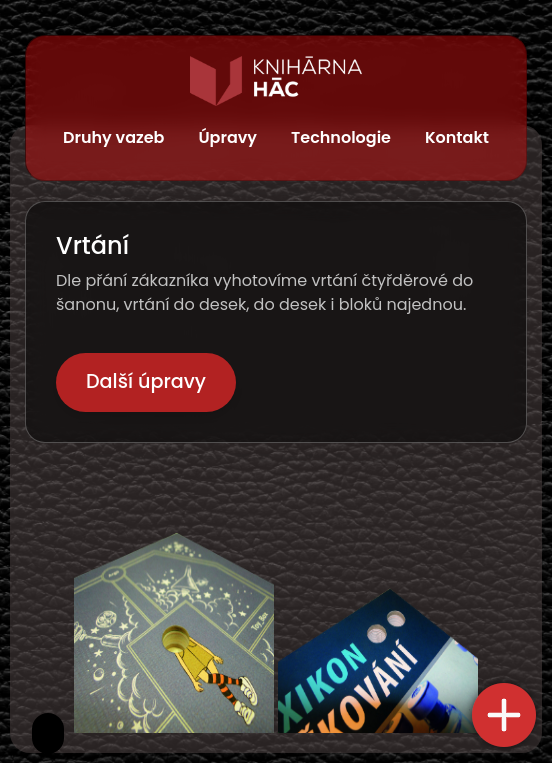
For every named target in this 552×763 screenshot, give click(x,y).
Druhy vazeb (113, 137)
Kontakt (457, 137)
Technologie (341, 137)
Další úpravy (146, 381)
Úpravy (227, 137)
